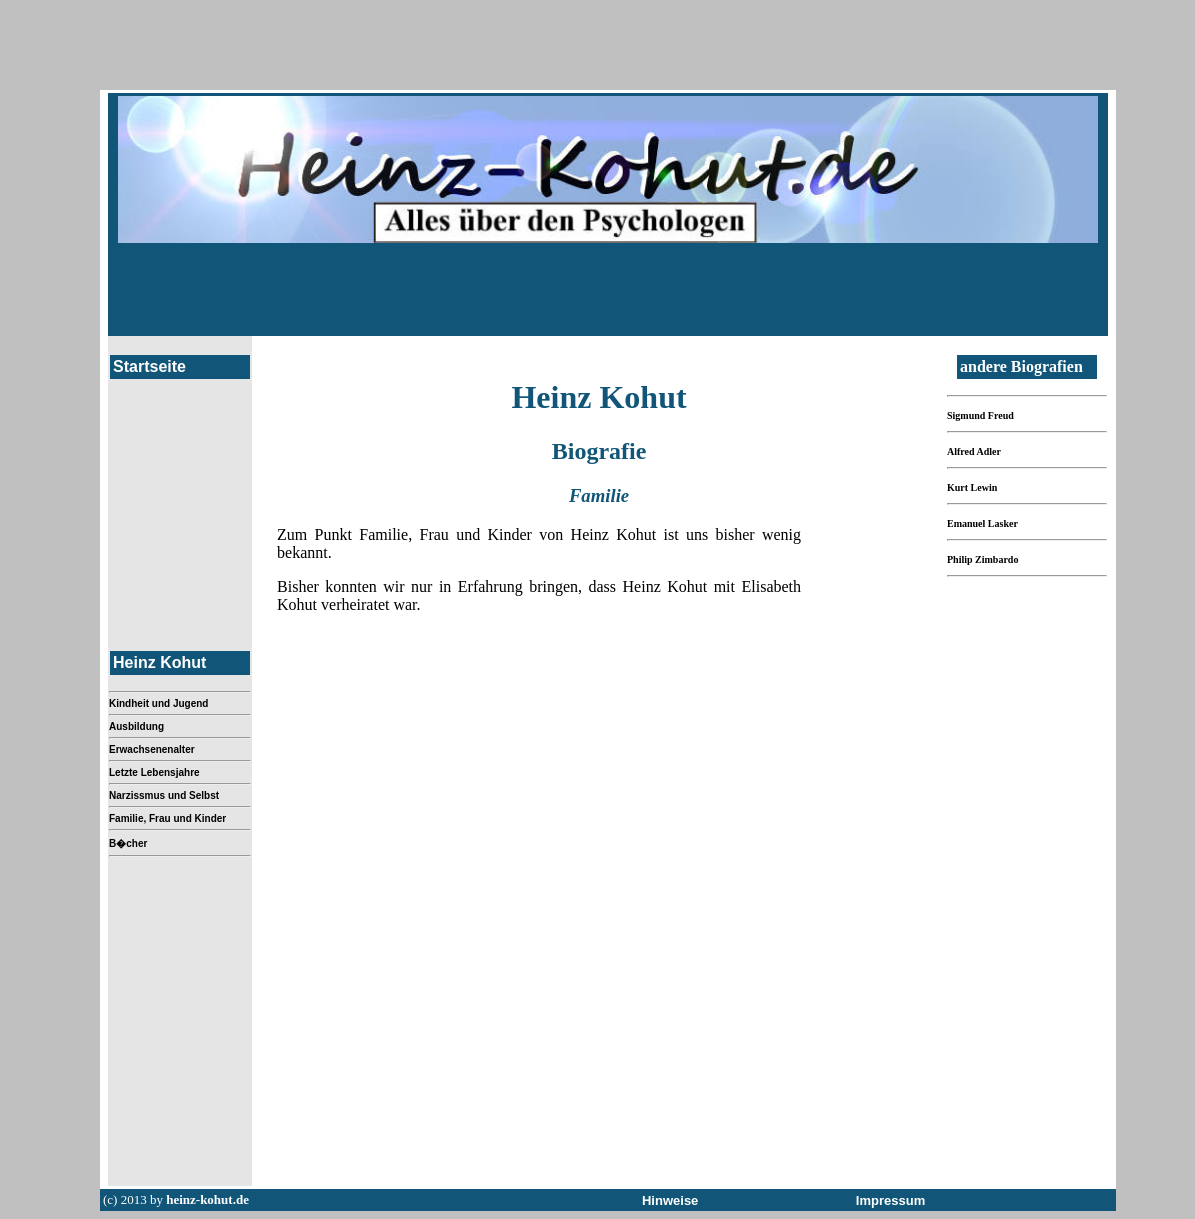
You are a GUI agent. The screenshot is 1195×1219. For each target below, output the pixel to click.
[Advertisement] (608, 288)
